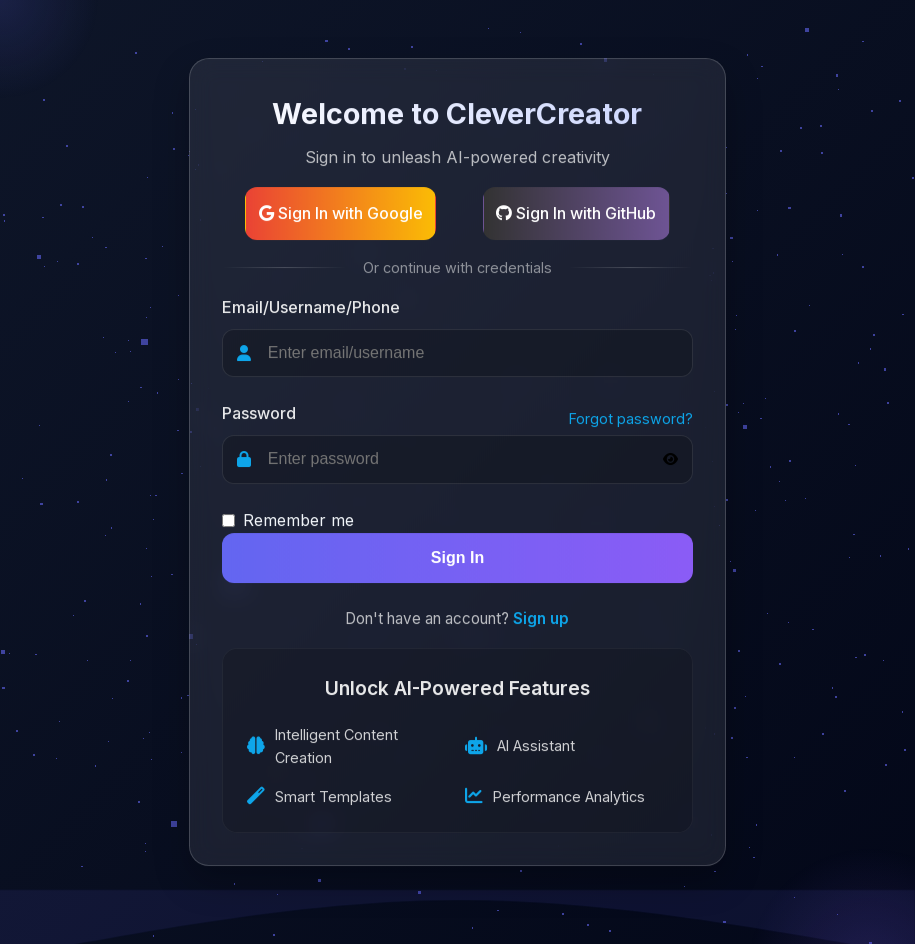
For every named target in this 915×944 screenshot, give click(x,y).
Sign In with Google (341, 213)
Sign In (457, 558)
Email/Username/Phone (311, 307)
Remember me (298, 520)
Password (259, 414)
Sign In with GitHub (576, 213)
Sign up (541, 619)
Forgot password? (631, 418)
